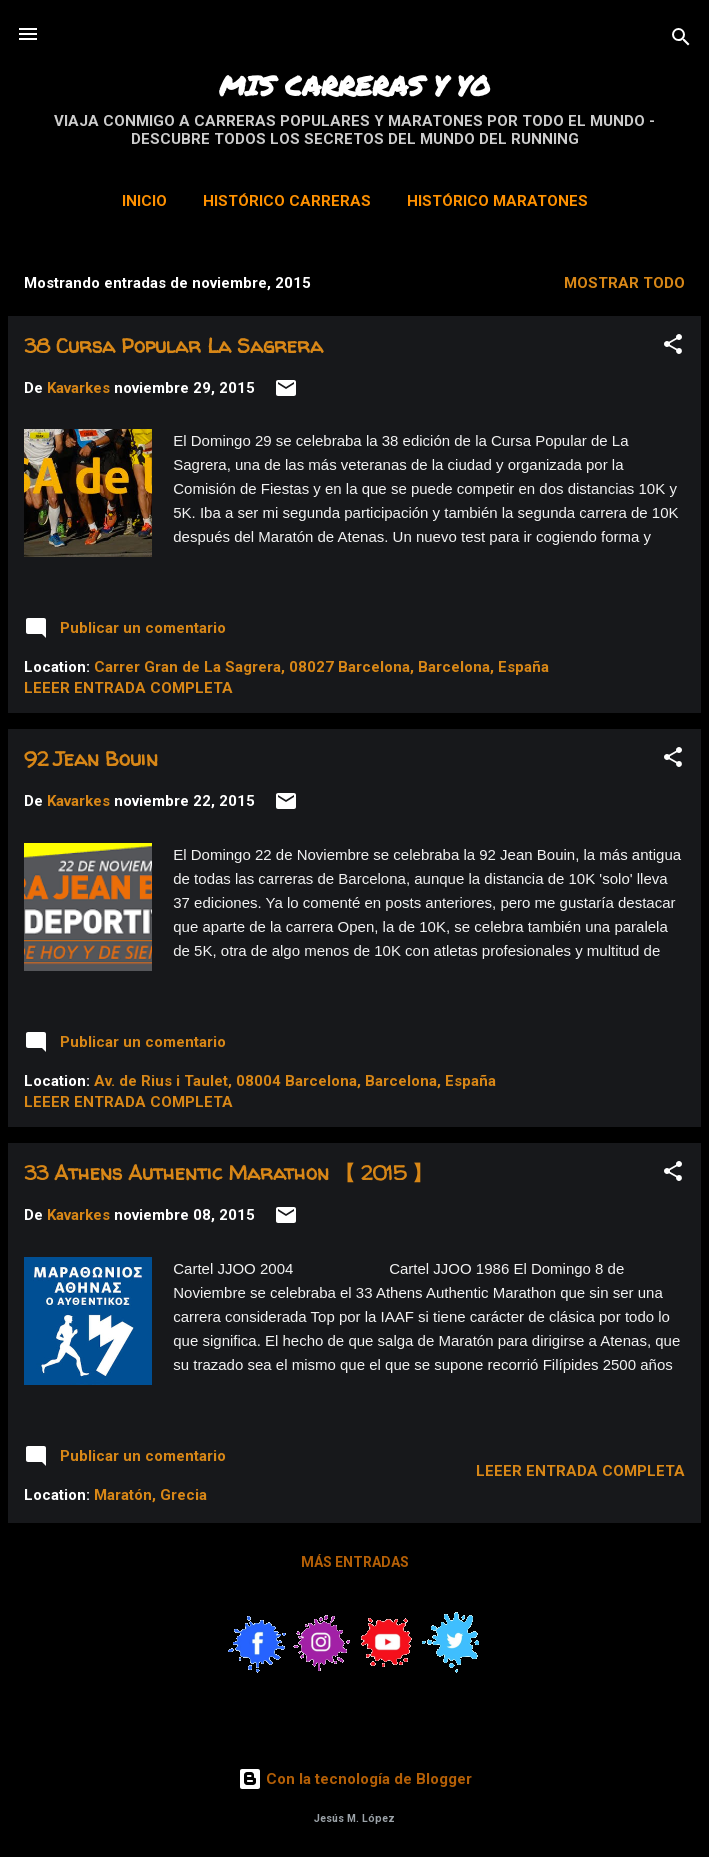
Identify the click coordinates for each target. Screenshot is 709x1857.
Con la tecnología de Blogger (355, 1779)
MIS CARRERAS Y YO (354, 85)
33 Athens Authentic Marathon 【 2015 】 (228, 1172)
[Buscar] (681, 40)
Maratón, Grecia (150, 1495)
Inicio (144, 201)
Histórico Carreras (287, 201)
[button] (673, 347)
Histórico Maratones (497, 201)
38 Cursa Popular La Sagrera (173, 345)
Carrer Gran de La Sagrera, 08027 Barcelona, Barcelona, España (321, 667)
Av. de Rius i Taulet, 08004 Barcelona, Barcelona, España (295, 1081)
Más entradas (355, 1562)
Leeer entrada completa (128, 688)
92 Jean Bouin (91, 758)
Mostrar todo (624, 283)
